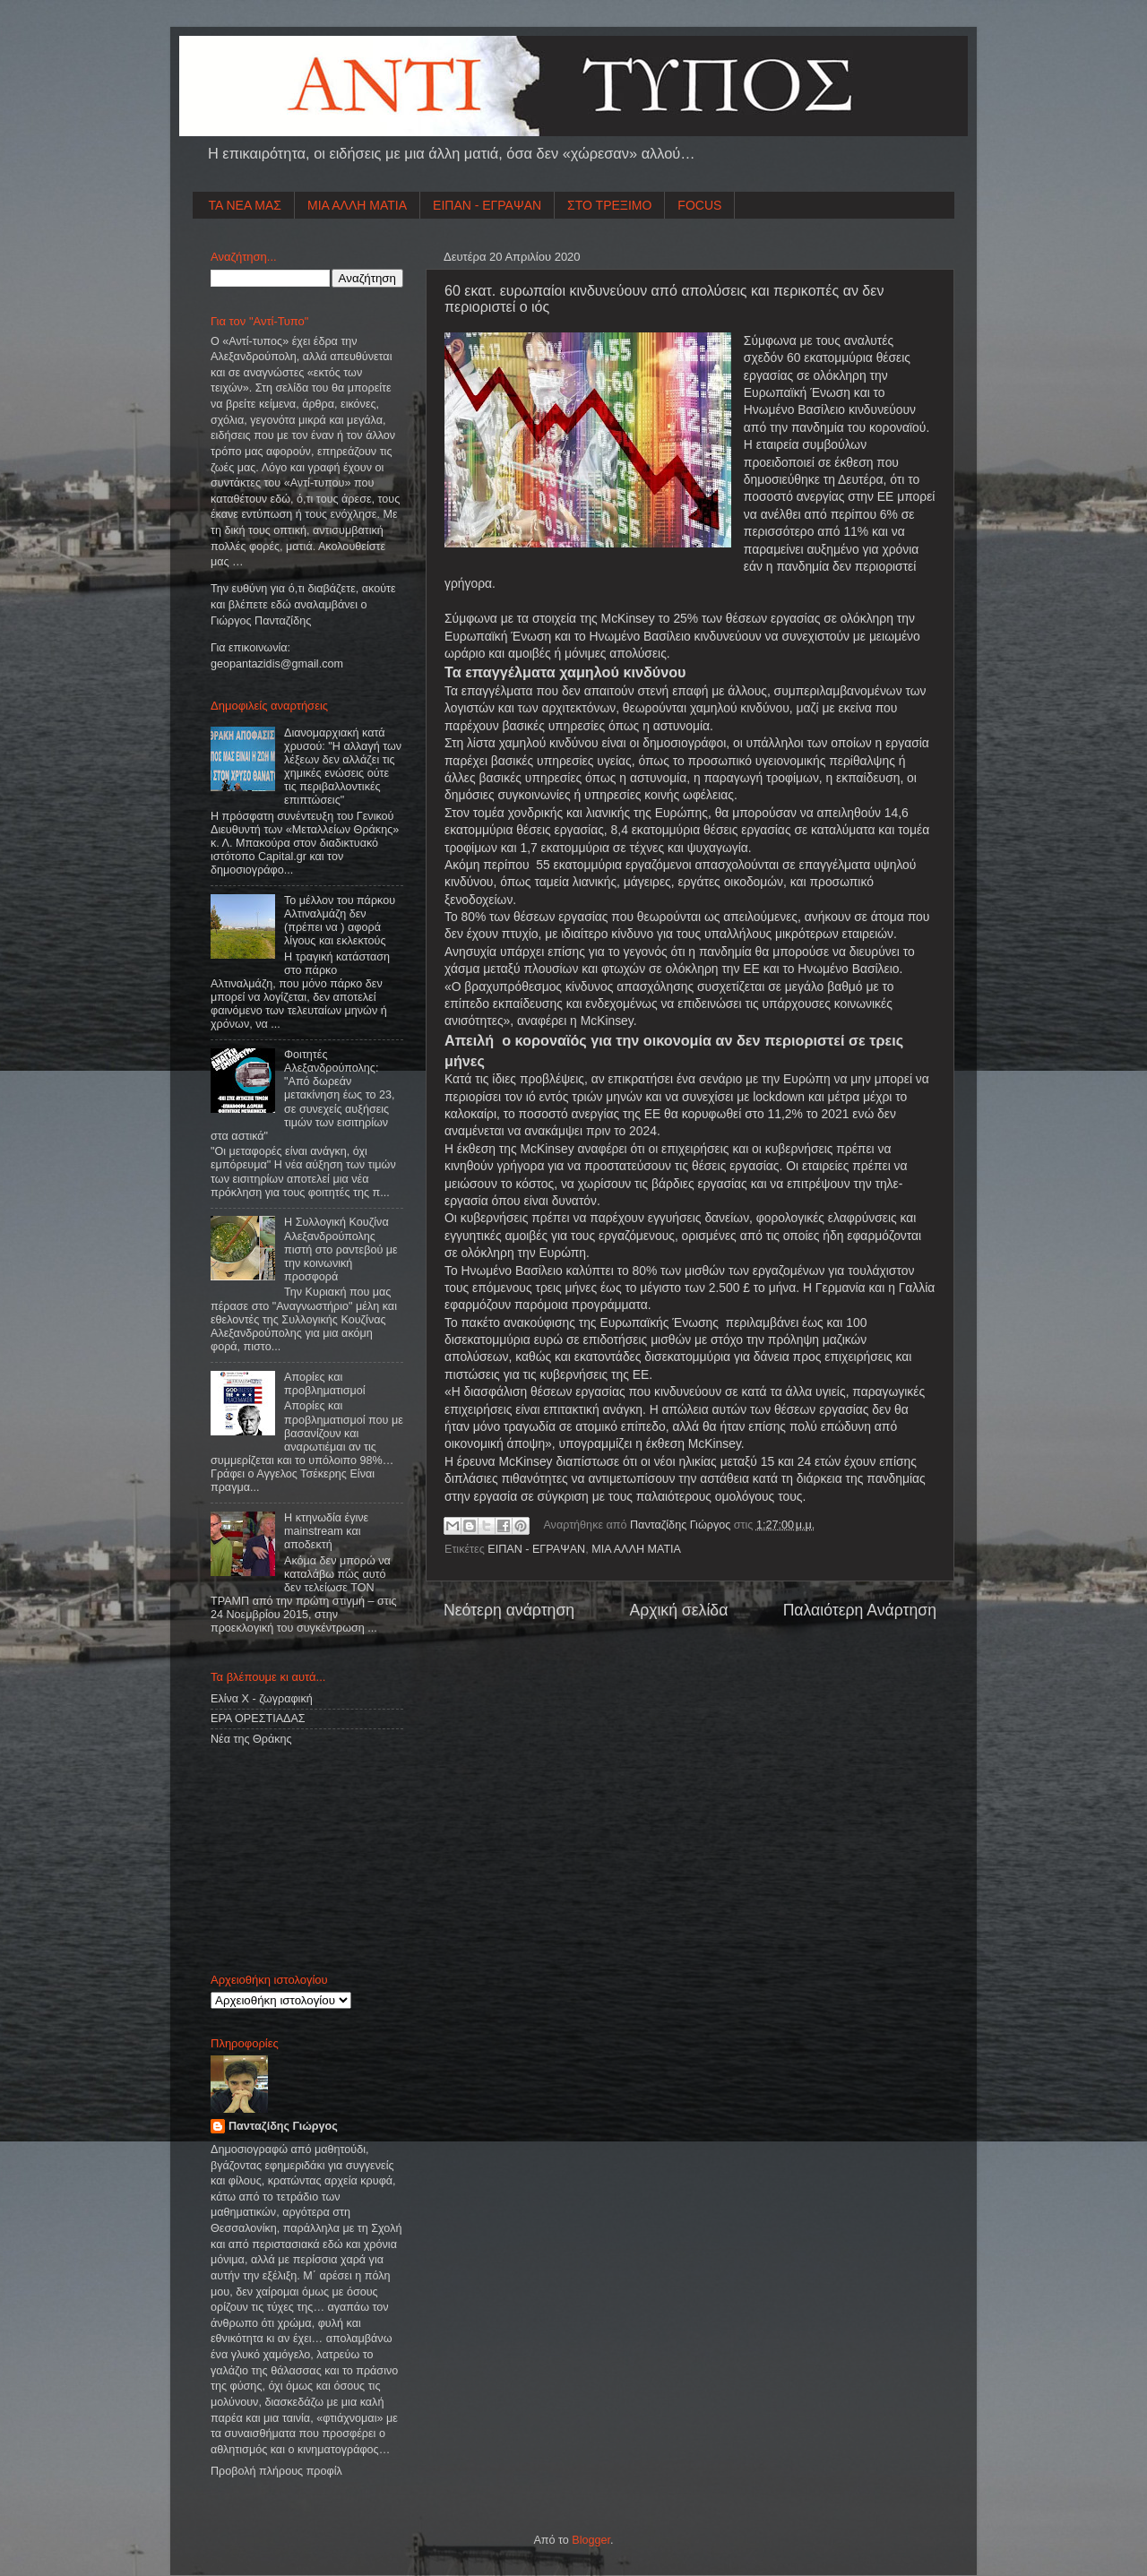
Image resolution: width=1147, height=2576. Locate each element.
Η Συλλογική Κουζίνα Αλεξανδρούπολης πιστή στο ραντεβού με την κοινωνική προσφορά (341, 1249)
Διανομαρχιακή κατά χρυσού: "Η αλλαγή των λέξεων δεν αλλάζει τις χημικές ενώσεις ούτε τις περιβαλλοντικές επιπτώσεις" (342, 767)
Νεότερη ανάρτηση (509, 1610)
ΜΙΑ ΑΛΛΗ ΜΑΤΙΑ (357, 205)
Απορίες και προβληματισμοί (325, 1384)
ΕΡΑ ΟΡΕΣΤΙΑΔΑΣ (258, 1718)
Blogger (591, 2540)
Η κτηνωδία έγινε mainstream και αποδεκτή (326, 1531)
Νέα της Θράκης (251, 1739)
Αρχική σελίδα (678, 1610)
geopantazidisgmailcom (277, 664)
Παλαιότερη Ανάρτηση (859, 1610)
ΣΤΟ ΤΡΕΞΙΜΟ (609, 205)
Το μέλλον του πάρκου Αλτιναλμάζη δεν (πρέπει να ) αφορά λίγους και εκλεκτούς (339, 920)
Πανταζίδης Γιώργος (682, 1525)
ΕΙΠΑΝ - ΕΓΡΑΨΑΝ (487, 205)
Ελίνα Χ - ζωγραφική (262, 1699)
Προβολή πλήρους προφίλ (276, 2471)
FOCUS (699, 205)
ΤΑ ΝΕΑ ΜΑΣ (245, 205)
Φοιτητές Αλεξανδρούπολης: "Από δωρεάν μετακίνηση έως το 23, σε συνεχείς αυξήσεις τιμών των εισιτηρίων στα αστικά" (302, 1095)
